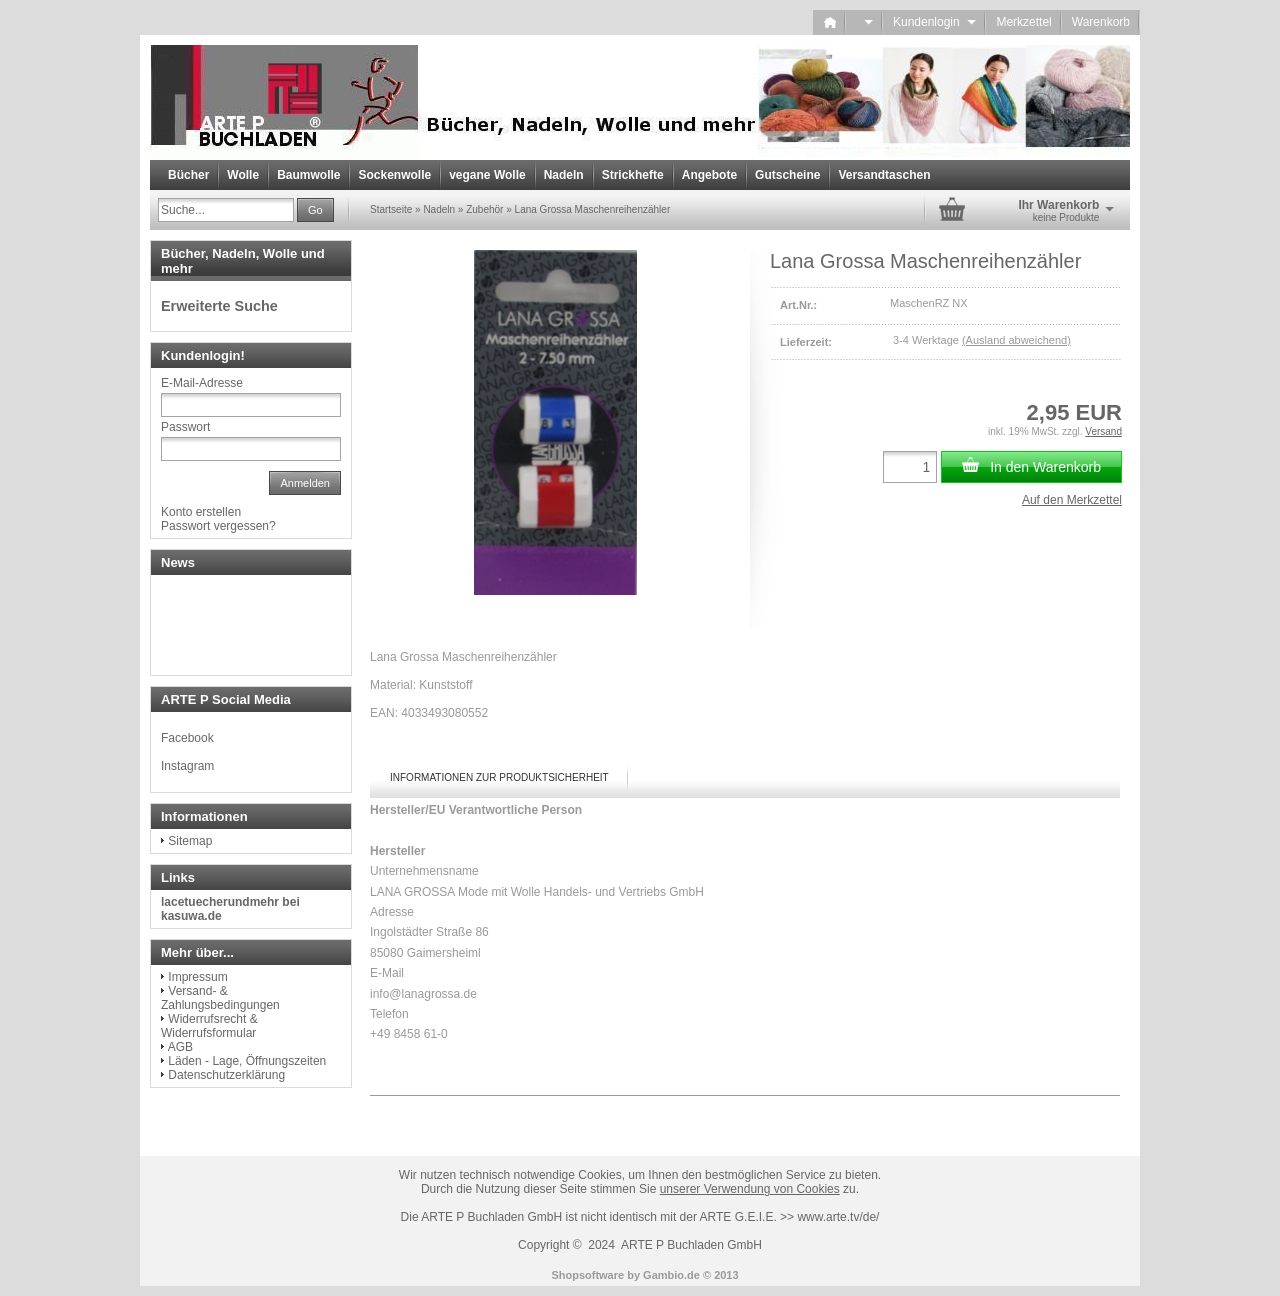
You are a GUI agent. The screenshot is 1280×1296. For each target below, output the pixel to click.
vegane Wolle (487, 175)
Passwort (185, 427)
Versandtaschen (884, 175)
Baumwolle (308, 175)
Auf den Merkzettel (1072, 500)
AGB (180, 1047)
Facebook (187, 738)
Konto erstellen (201, 512)
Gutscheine (787, 175)
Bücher (188, 175)
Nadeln (564, 175)
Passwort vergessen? (218, 526)
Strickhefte (633, 175)
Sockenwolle (394, 175)
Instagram (187, 766)
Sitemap (190, 841)
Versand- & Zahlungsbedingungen (220, 998)
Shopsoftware (587, 1275)
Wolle (243, 175)
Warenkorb (1101, 22)
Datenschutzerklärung (226, 1075)
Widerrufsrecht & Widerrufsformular (209, 1026)
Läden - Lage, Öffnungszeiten (247, 1061)
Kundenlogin (934, 22)
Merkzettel (1023, 22)
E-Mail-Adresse (202, 383)
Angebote (709, 175)
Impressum (197, 977)
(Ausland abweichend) (1016, 340)
